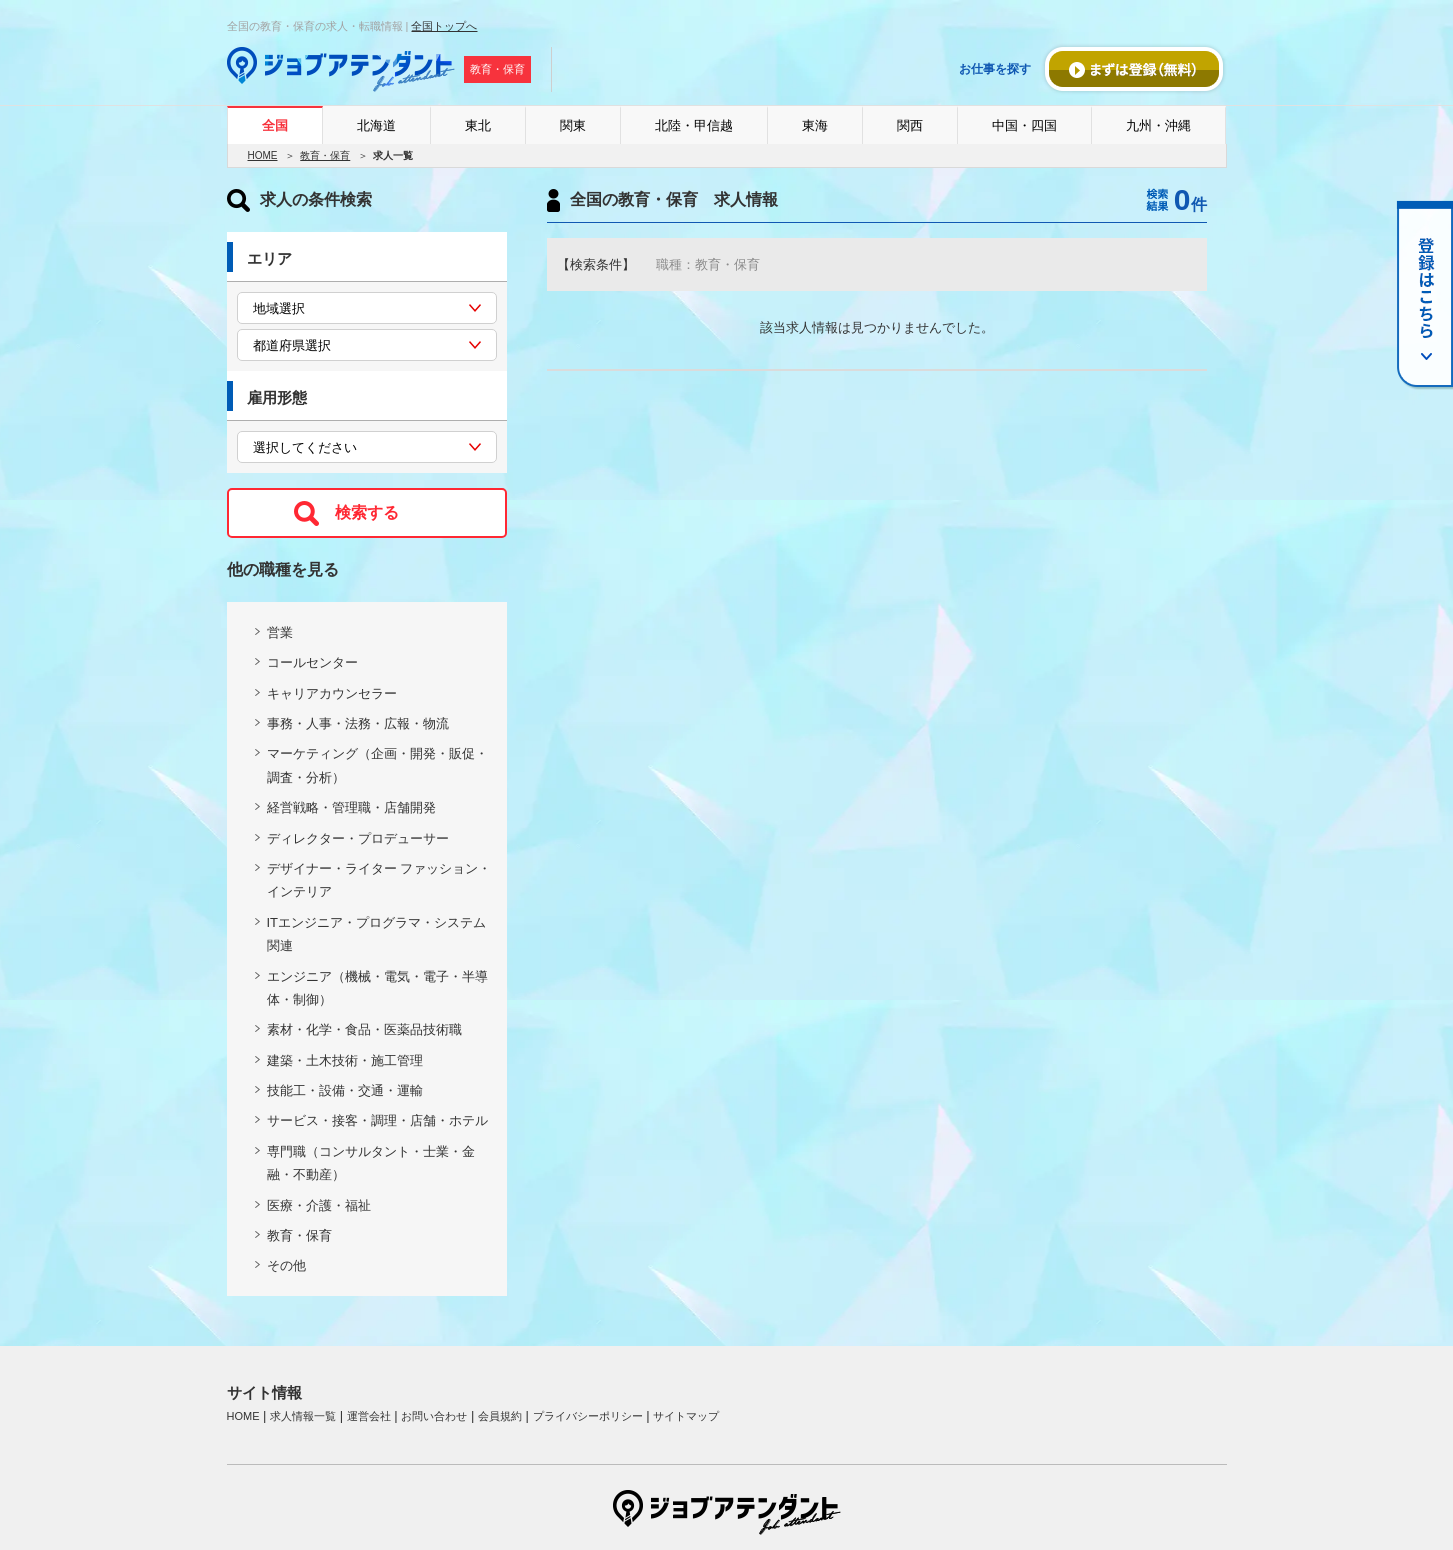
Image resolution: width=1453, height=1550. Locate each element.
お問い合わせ (434, 1416)
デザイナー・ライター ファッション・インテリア (379, 880)
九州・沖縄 (1158, 125)
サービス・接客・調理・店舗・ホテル (377, 1120)
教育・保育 (325, 155)
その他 (286, 1265)
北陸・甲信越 (694, 125)
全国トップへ (444, 26)
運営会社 (369, 1416)
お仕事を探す (995, 69)
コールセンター (312, 662)
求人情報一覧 (303, 1416)
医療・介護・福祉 (319, 1205)
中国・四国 (1024, 125)
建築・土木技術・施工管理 (345, 1060)
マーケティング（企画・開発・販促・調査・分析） (377, 765)
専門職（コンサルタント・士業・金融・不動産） (371, 1163)
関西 (910, 125)
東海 (815, 125)
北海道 (376, 125)
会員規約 (500, 1416)
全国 (275, 125)
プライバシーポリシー (588, 1416)
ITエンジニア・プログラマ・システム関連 (377, 934)
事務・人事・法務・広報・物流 (358, 723)
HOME (263, 155)
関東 (573, 125)
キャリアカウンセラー (332, 693)
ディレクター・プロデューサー (358, 838)
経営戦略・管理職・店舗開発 (351, 807)
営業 (280, 632)
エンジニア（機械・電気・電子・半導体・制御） (377, 988)
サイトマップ (686, 1416)
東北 (478, 125)
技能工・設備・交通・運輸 (345, 1090)
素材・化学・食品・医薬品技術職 (364, 1029)
